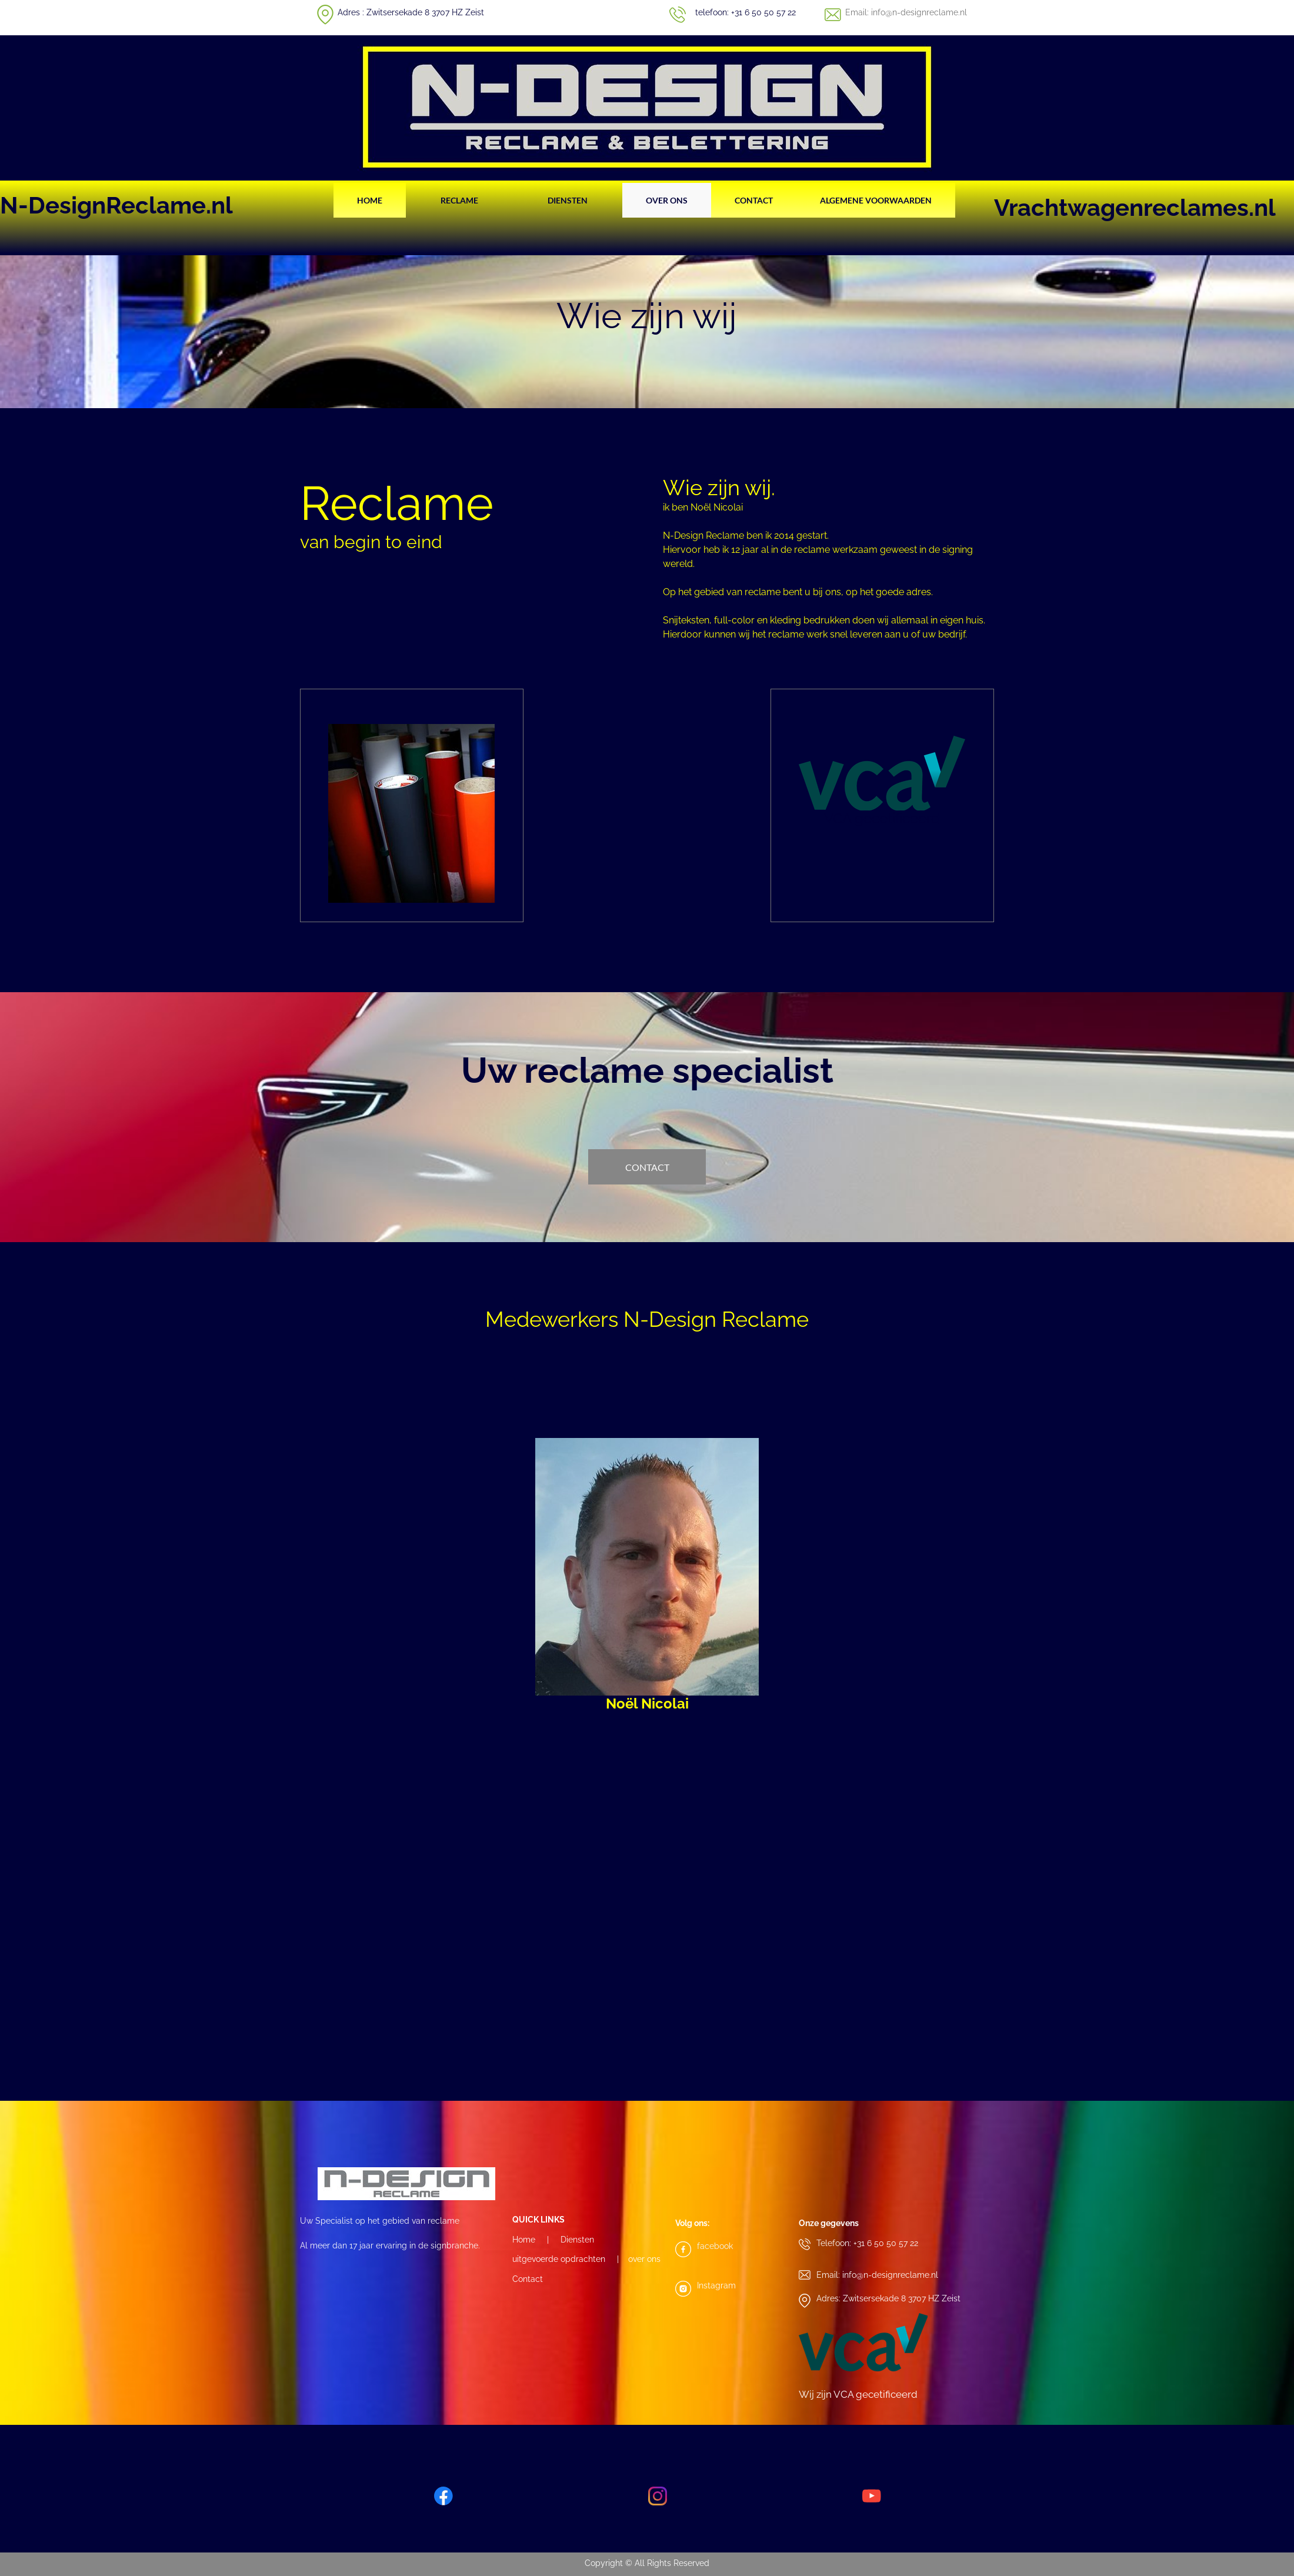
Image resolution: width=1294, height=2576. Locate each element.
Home (523, 2239)
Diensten (577, 2239)
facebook (715, 2246)
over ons (644, 2259)
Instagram (716, 2285)
